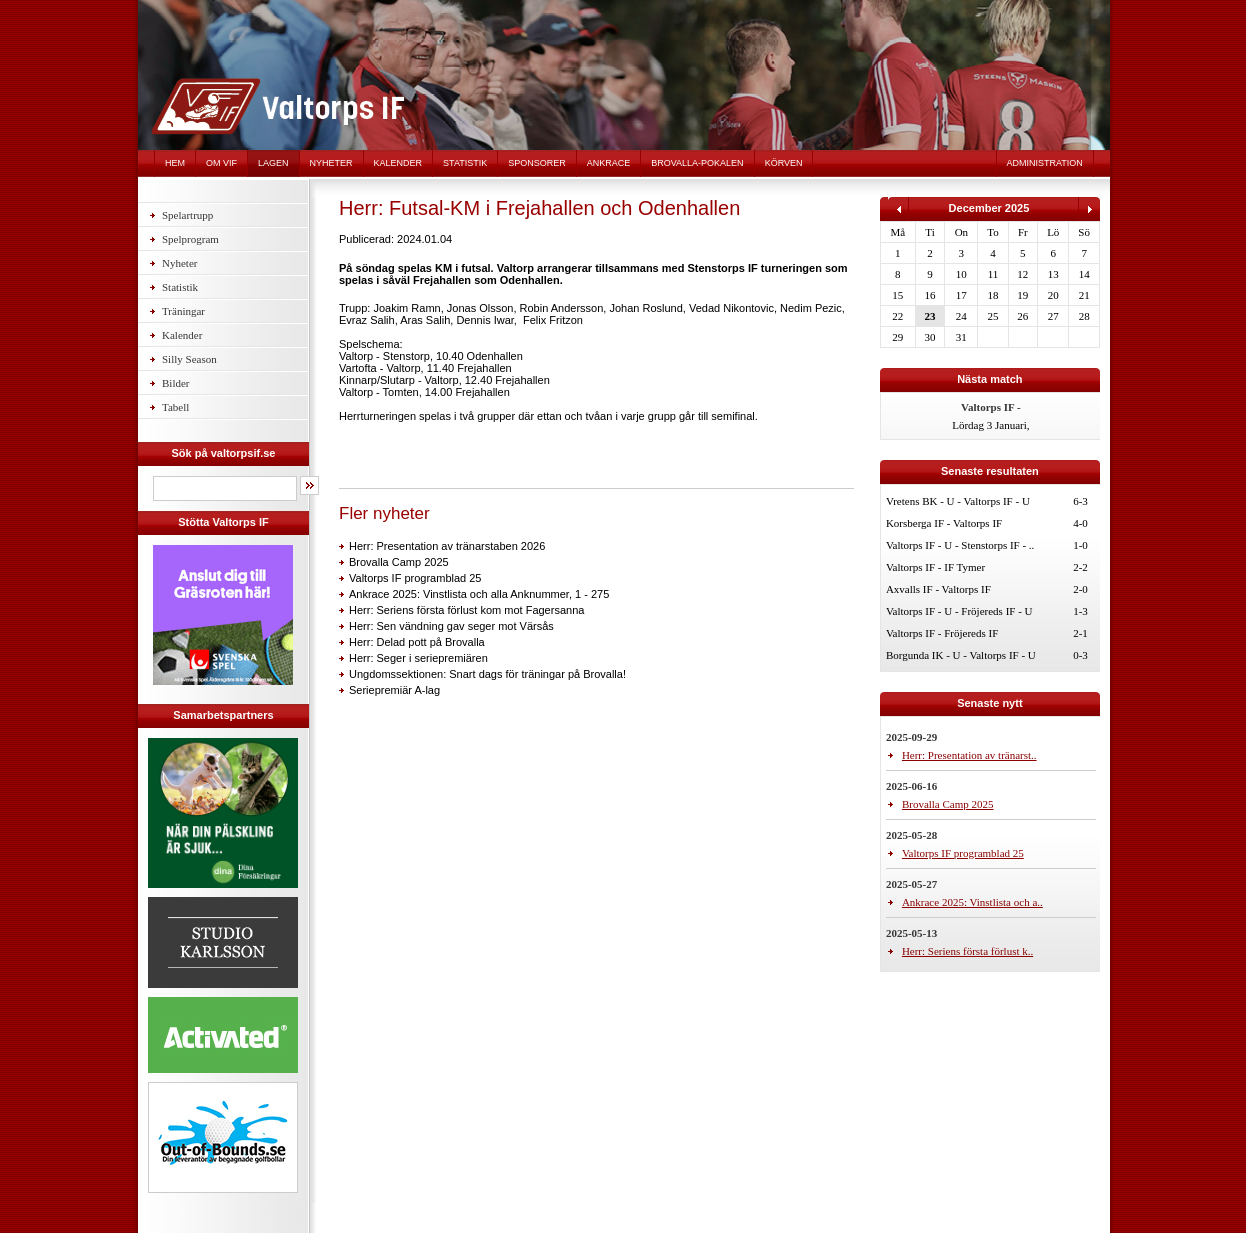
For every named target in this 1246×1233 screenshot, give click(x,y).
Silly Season (189, 359)
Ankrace (609, 163)
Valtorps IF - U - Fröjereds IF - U (959, 611)
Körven (784, 163)
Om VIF (221, 163)
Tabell (175, 407)
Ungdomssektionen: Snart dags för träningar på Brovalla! (487, 674)
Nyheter (331, 163)
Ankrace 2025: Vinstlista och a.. (972, 902)
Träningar (183, 311)
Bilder (176, 383)
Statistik (465, 163)
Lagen (273, 163)
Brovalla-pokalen (697, 163)
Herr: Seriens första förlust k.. (967, 951)
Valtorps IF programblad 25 (415, 578)
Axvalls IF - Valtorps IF (938, 589)
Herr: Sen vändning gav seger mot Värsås (451, 626)
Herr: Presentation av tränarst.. (969, 755)
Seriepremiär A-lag (394, 690)
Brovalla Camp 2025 (399, 562)
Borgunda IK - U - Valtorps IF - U (961, 655)
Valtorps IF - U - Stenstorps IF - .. (960, 545)
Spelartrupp (187, 215)
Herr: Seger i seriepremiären (418, 658)
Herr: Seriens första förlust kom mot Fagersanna (466, 610)
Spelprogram (190, 239)
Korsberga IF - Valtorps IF (944, 523)
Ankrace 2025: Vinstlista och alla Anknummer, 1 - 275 (479, 594)
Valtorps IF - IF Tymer (935, 567)
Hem (175, 163)
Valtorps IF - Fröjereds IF (942, 633)
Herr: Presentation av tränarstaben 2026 (447, 546)
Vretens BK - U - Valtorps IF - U (958, 501)
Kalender (398, 163)
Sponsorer (537, 163)
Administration (1045, 163)
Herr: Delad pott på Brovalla (417, 642)
